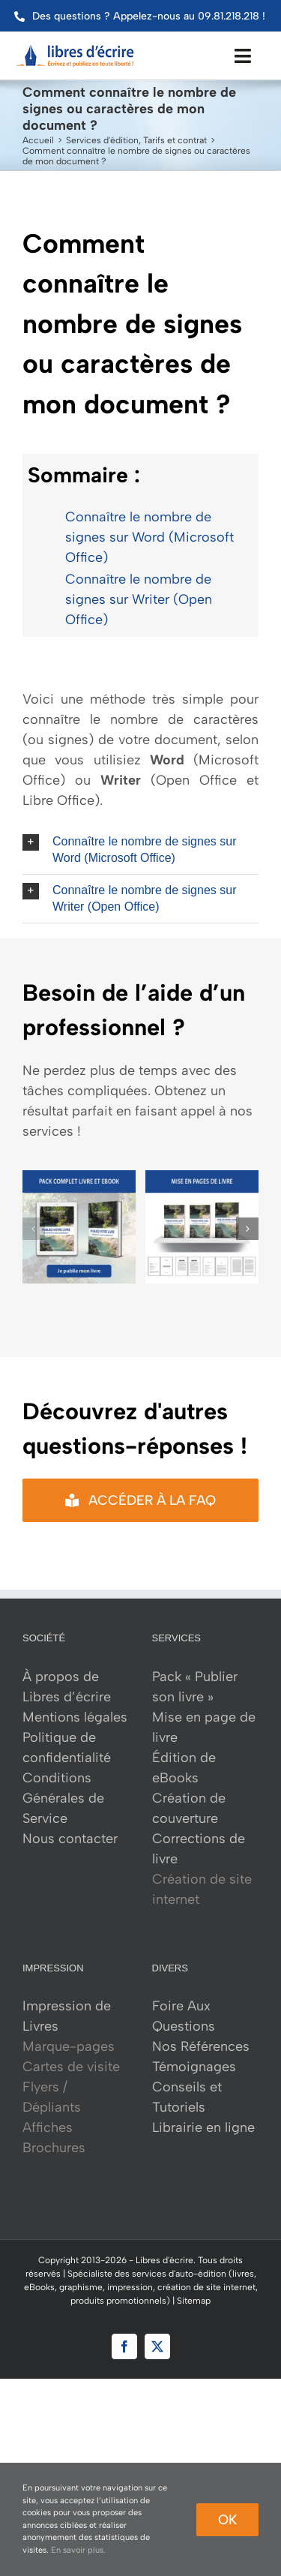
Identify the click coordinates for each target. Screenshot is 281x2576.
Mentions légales (74, 1717)
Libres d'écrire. (166, 2260)
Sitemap (194, 2300)
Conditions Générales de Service (63, 1798)
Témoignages (194, 2066)
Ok (227, 2519)
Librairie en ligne (203, 2127)
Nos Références (201, 2046)
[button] (140, 850)
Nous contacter (70, 1838)
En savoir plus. (78, 2550)
